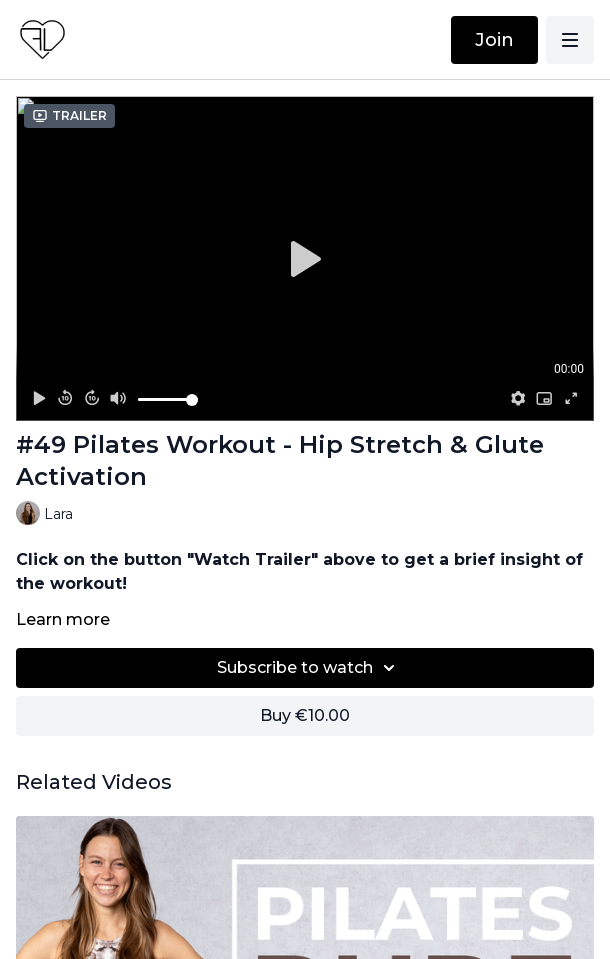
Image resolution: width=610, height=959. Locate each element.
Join (494, 40)
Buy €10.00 (305, 715)
